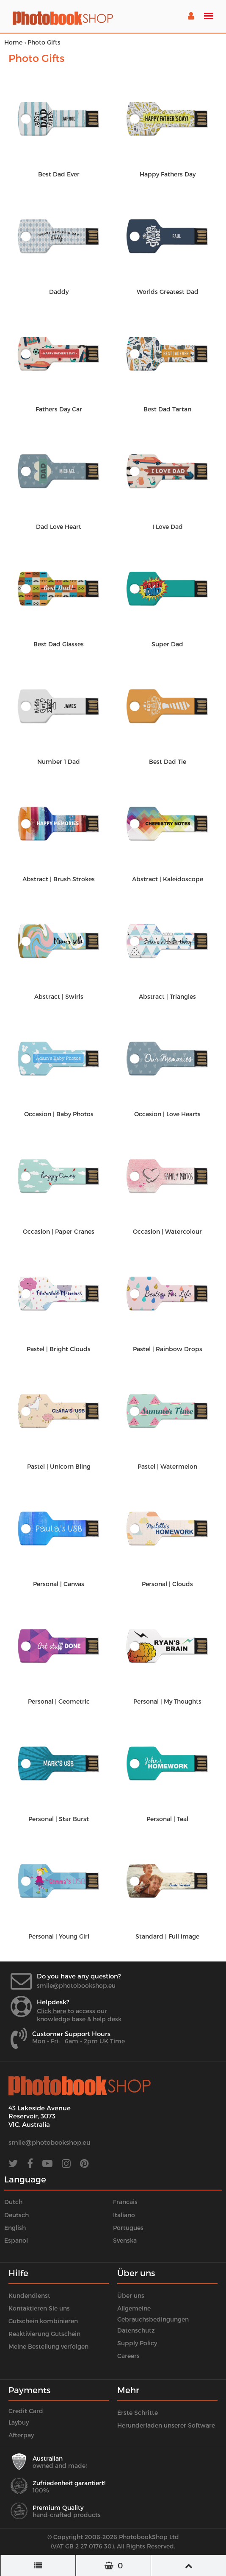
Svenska (125, 2240)
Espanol (16, 2240)
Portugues (128, 2227)
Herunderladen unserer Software (166, 2425)
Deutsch (16, 2214)
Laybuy (18, 2422)
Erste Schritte (137, 2412)
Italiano (124, 2214)
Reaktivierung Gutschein (44, 2333)
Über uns (130, 2295)
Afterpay (21, 2435)
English (15, 2227)
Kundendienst (29, 2295)
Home (13, 42)
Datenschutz (136, 2330)
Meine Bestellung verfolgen (48, 2346)
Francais (125, 2201)
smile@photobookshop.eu (76, 1985)
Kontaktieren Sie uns (39, 2308)
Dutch (13, 2201)
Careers (128, 2355)
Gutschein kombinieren (43, 2321)
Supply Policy (137, 2343)
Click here (51, 2010)
